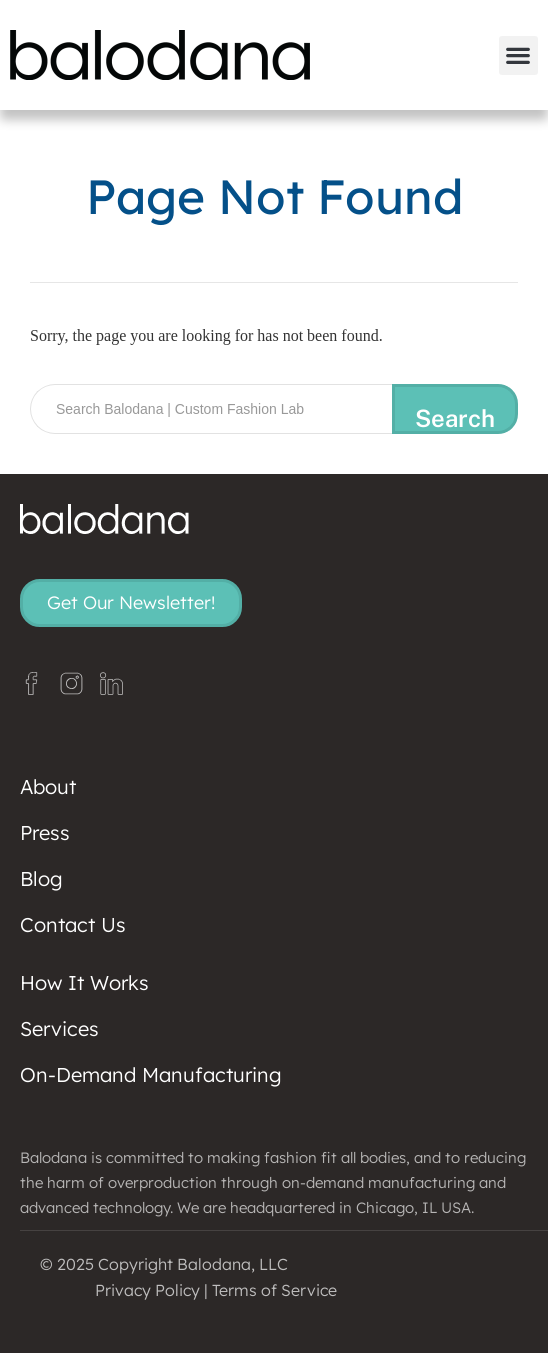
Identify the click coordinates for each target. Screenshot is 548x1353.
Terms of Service (274, 1290)
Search (455, 418)
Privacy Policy (147, 1290)
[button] (518, 55)
